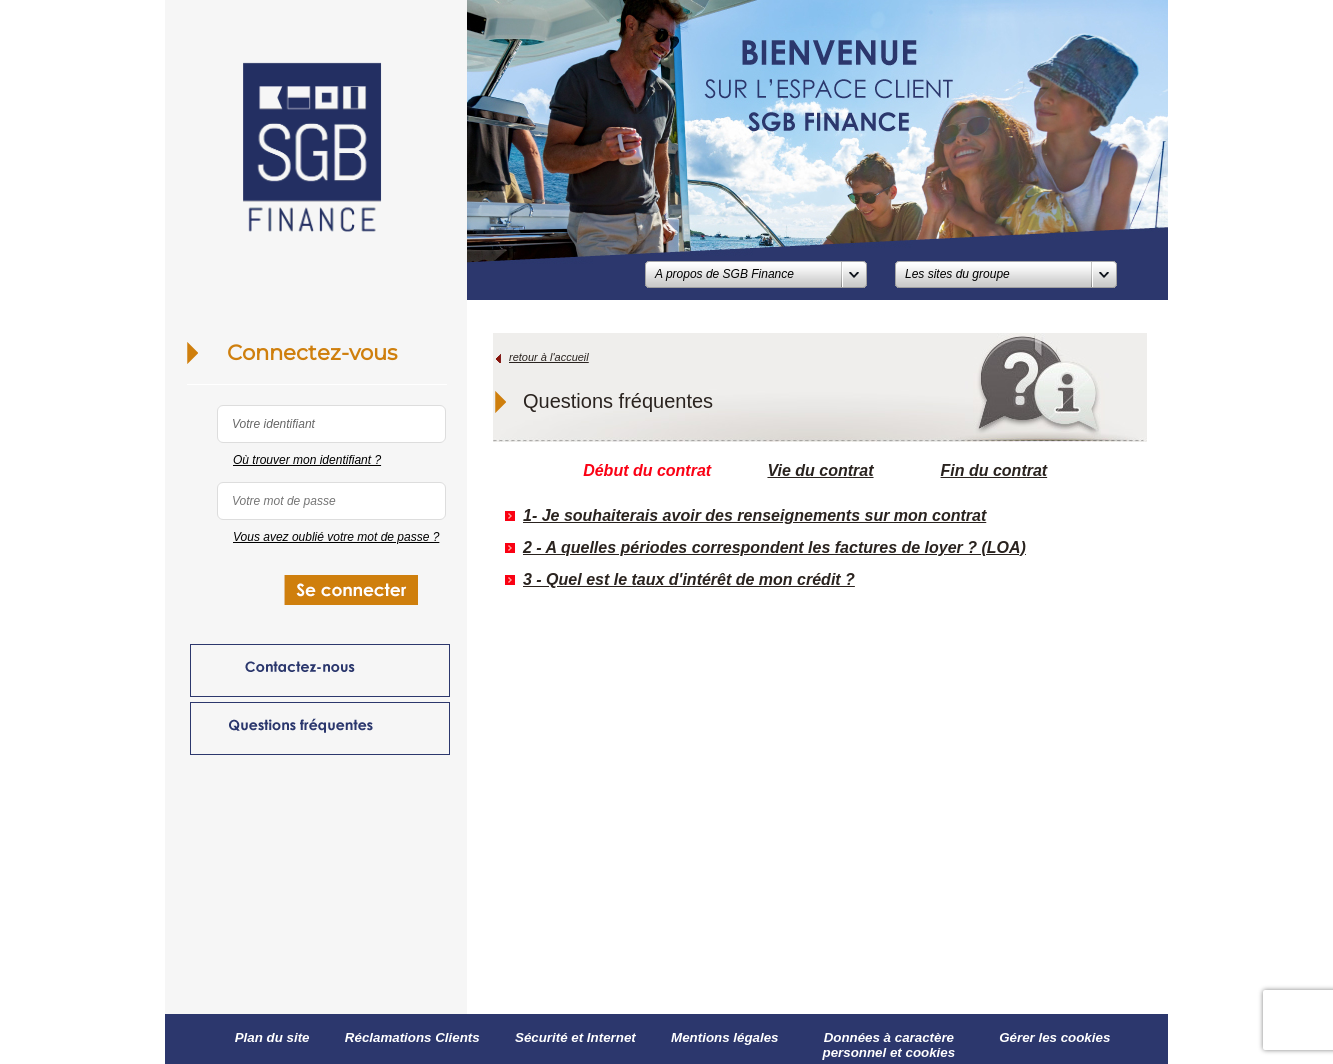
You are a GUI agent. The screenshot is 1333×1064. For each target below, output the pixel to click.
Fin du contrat (994, 470)
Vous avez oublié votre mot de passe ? (336, 537)
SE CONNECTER (358, 595)
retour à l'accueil (549, 357)
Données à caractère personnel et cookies (889, 1045)
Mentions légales (724, 1037)
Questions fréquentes (320, 728)
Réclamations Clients (412, 1037)
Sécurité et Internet (575, 1037)
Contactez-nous (320, 670)
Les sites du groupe (957, 274)
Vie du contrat (820, 470)
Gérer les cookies (1054, 1037)
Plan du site (272, 1037)
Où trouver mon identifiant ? (307, 460)
